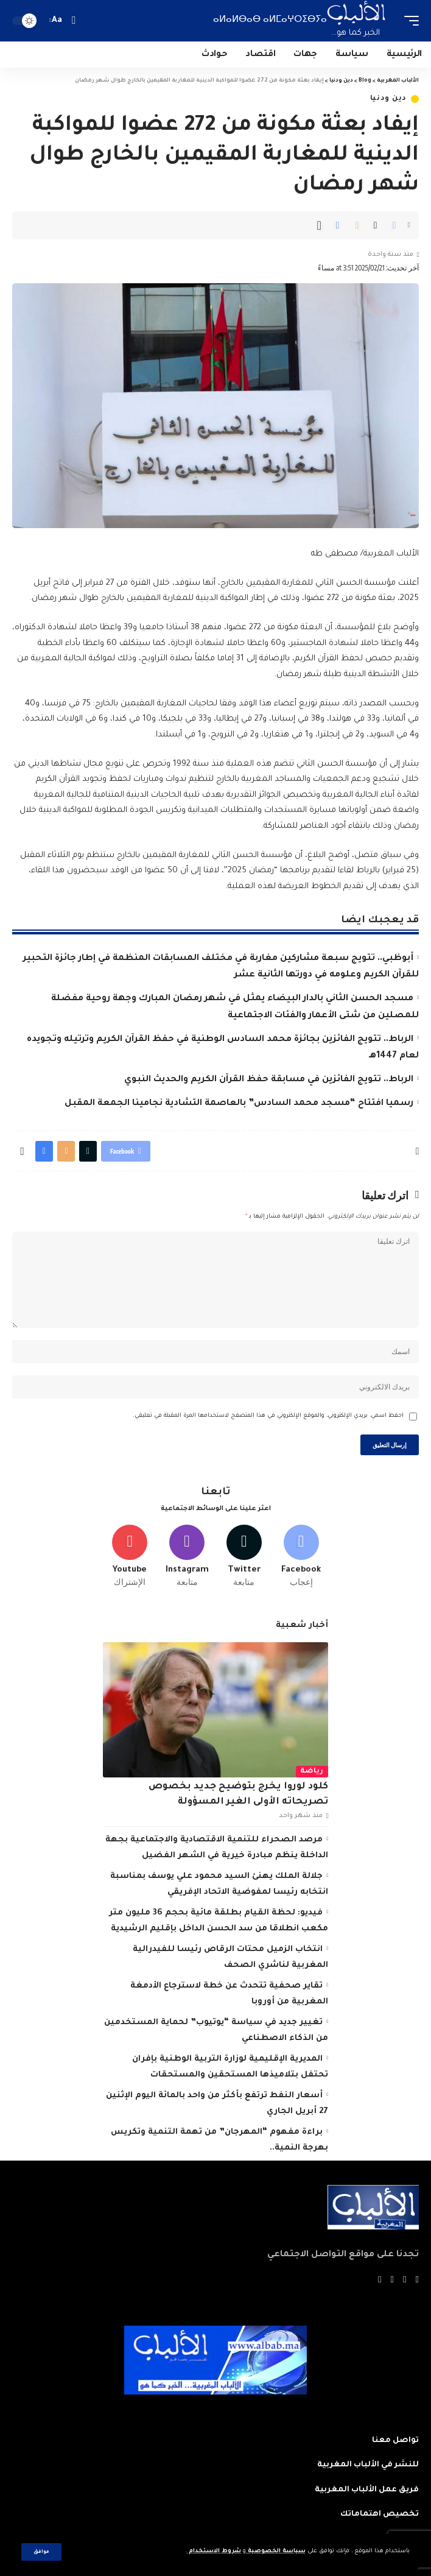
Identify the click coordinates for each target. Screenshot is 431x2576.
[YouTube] (392, 2280)
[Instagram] (187, 1557)
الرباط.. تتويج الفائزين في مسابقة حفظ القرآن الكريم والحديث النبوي (268, 1080)
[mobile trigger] (408, 20)
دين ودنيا (388, 99)
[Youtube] (130, 1557)
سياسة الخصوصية (276, 2551)
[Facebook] (301, 1557)
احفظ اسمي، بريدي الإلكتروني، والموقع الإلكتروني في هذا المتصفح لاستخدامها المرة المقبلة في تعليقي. (268, 1416)
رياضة (312, 1772)
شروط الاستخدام (214, 2551)
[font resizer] (57, 21)
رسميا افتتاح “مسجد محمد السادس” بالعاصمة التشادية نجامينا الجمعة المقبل (239, 1104)
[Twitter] (244, 1557)
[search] (73, 20)
